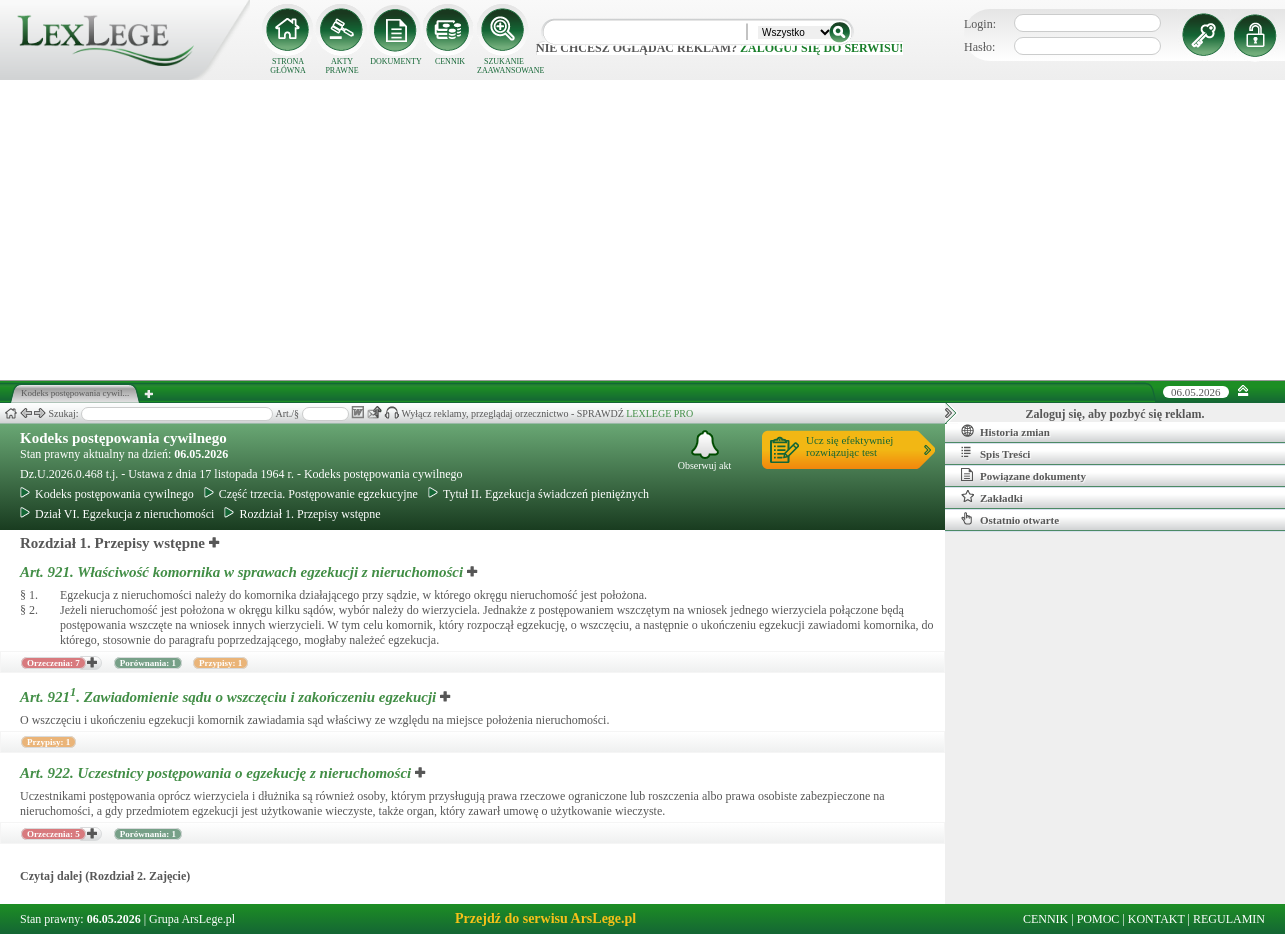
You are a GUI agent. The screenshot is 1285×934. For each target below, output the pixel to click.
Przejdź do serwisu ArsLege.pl (545, 918)
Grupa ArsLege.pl (192, 919)
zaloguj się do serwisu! (821, 48)
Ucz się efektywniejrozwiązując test (849, 446)
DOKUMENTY (396, 61)
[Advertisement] (643, 230)
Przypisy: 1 (220, 663)
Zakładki (992, 497)
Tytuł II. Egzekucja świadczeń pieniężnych (538, 494)
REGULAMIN (1229, 919)
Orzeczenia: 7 (53, 663)
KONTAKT (1156, 919)
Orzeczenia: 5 (53, 834)
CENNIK (450, 61)
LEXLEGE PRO (659, 413)
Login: (980, 24)
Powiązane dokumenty (1023, 475)
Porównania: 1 (148, 663)
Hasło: (979, 47)
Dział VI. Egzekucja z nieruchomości (117, 514)
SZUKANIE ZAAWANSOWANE (504, 66)
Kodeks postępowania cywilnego (123, 438)
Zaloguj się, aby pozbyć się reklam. (1115, 414)
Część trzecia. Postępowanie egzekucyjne (311, 494)
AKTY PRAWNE (341, 66)
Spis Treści (995, 453)
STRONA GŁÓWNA (288, 66)
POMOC (1098, 919)
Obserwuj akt (705, 450)
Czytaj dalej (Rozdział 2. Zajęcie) (105, 876)
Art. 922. (217, 773)
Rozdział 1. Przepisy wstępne (302, 514)
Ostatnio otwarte (1010, 519)
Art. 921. (243, 572)
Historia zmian (1005, 431)
